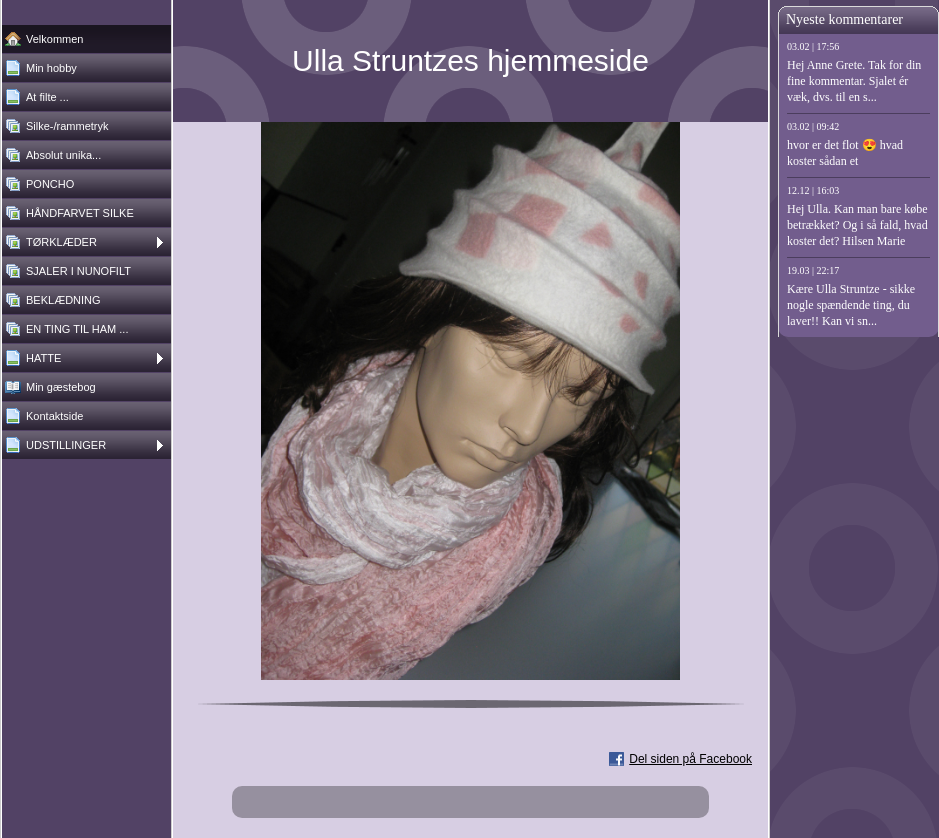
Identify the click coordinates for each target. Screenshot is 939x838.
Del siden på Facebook (690, 759)
